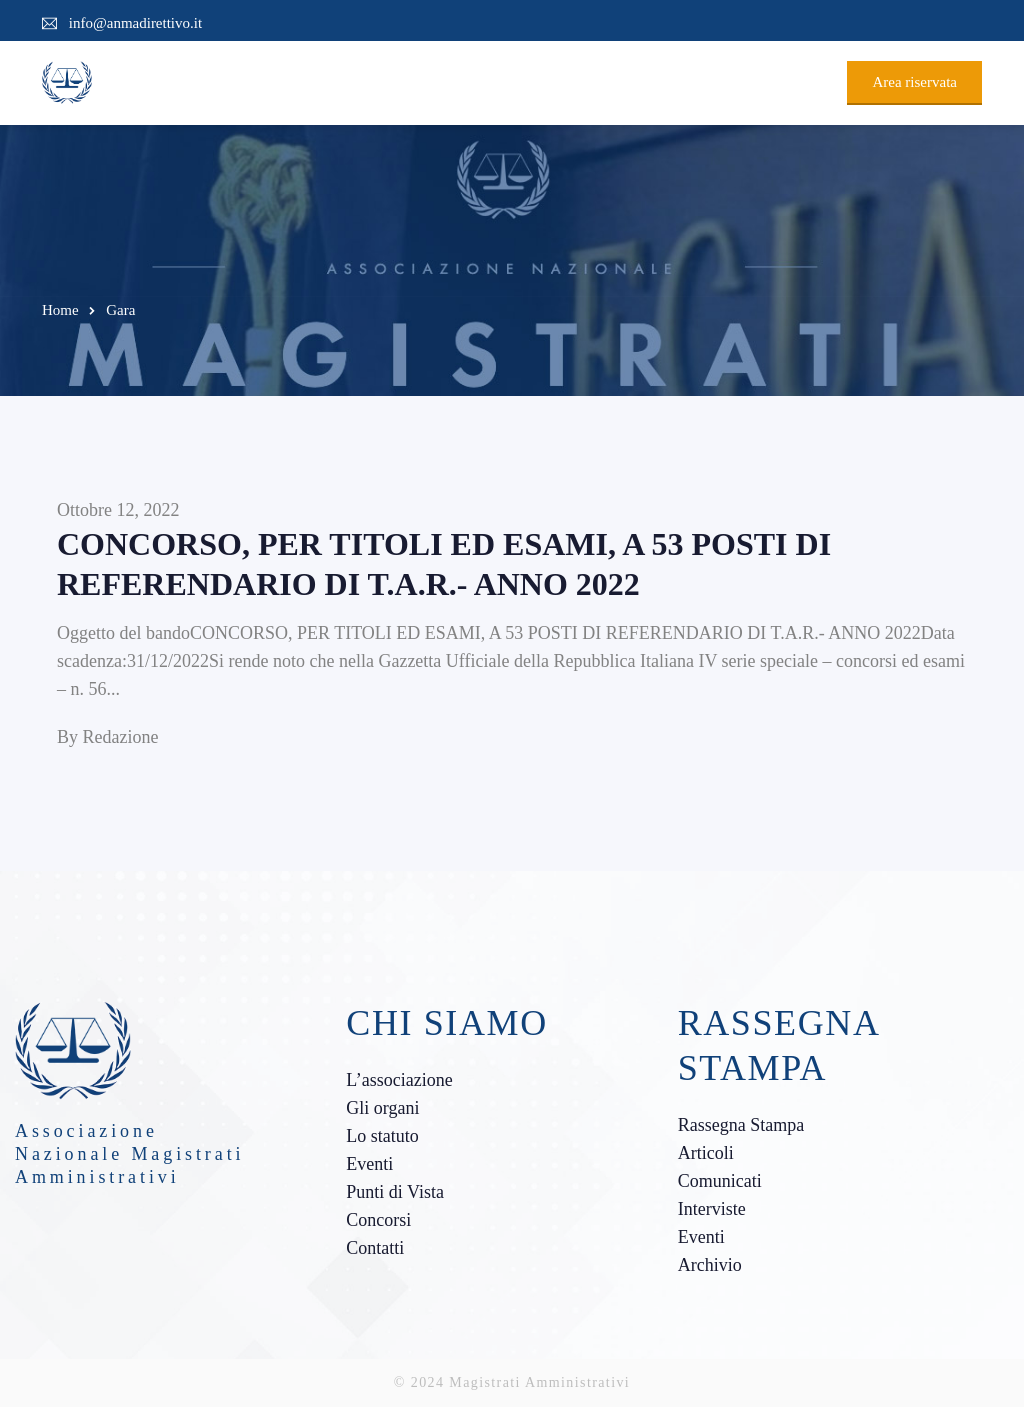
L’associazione (399, 1080)
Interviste (712, 1209)
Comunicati (720, 1181)
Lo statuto (382, 1136)
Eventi (369, 1164)
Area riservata (914, 82)
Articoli (706, 1153)
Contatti (375, 1248)
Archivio (710, 1265)
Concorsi (378, 1220)
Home (60, 310)
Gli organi (382, 1108)
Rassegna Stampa (741, 1125)
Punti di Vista (395, 1192)
